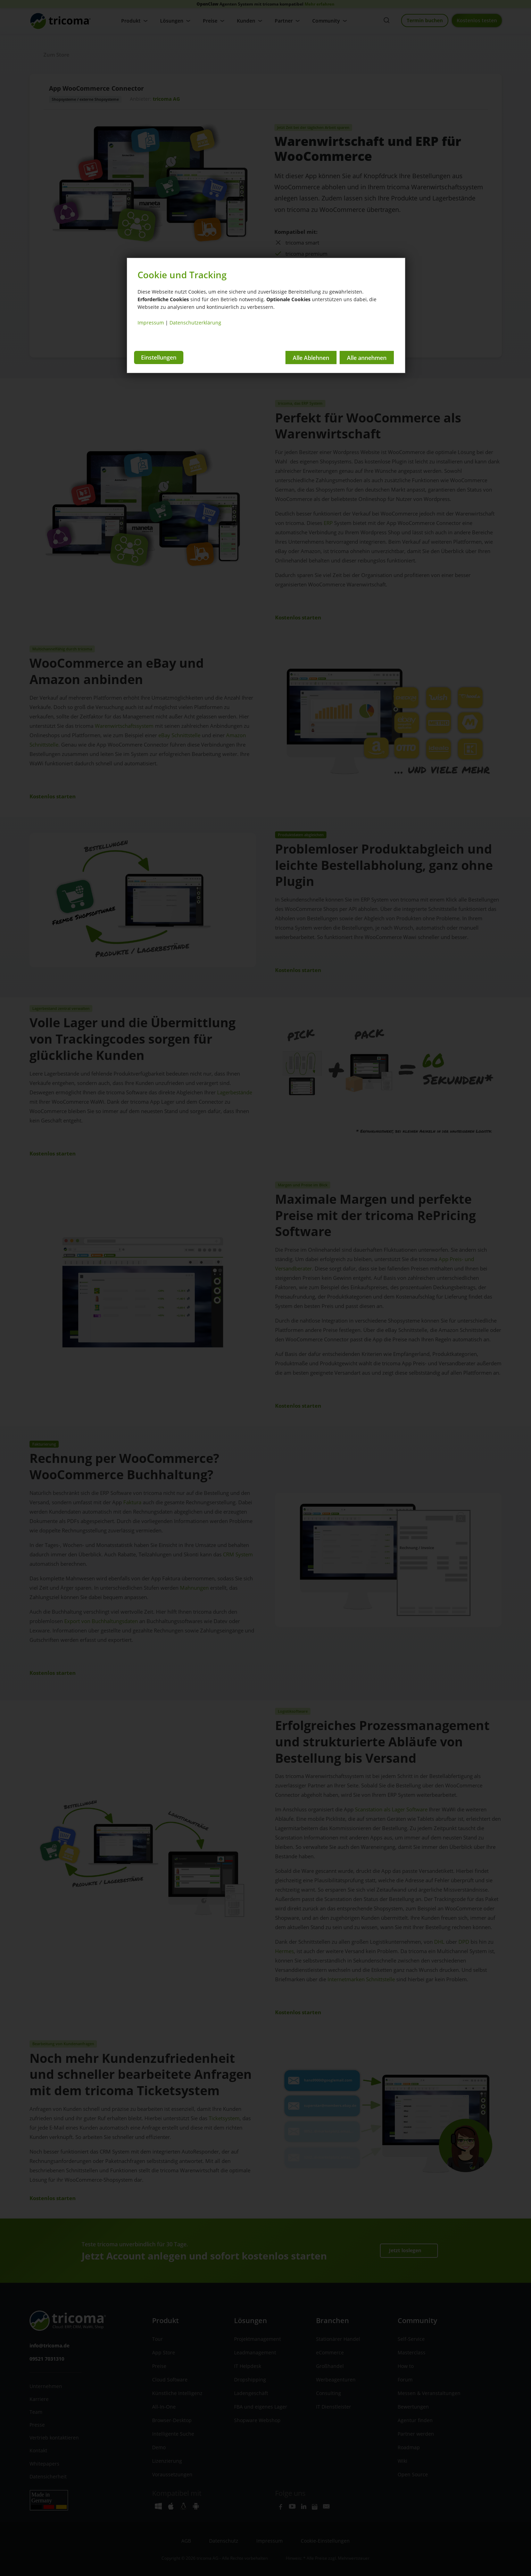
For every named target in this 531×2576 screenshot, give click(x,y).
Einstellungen (158, 357)
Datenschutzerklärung (195, 322)
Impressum (151, 322)
